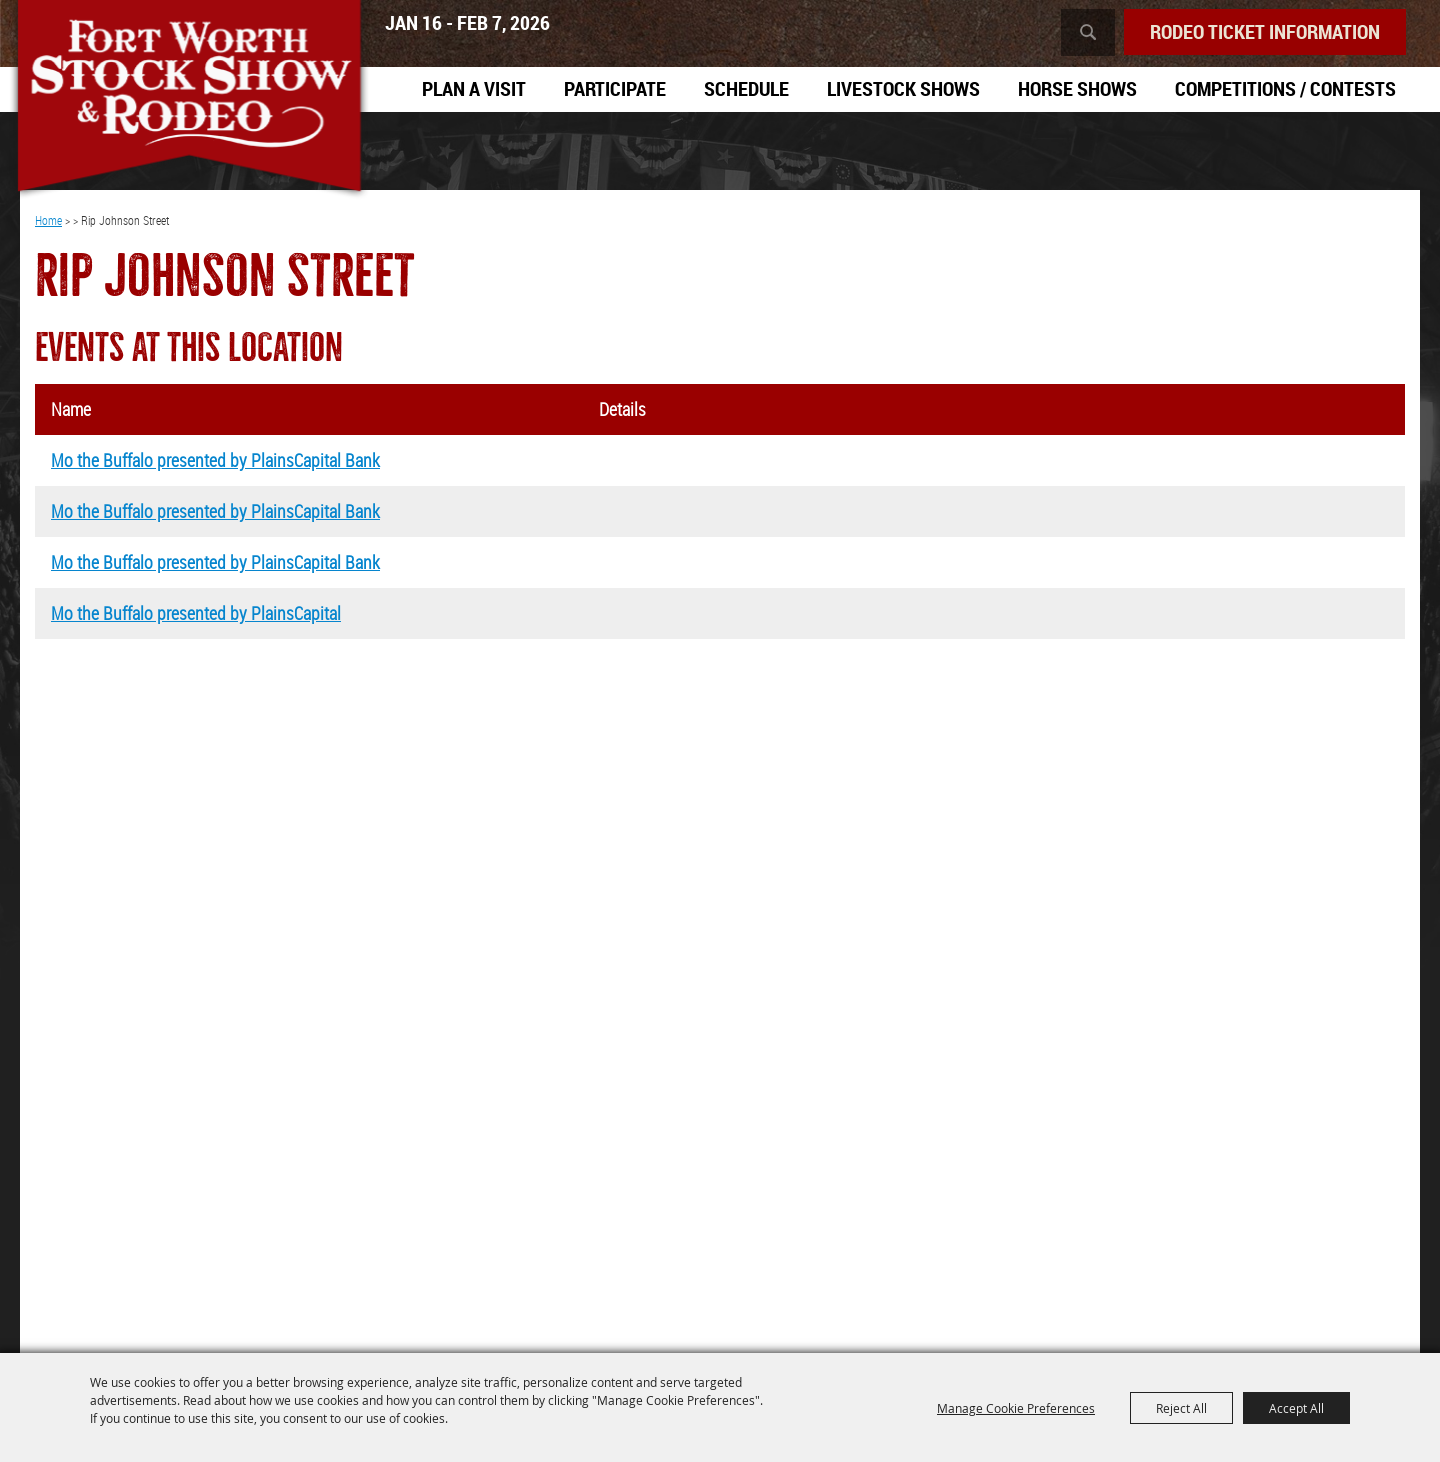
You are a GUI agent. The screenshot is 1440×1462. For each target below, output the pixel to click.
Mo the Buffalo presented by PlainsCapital (196, 613)
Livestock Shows (903, 88)
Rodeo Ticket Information (1265, 31)
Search (1088, 32)
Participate (615, 88)
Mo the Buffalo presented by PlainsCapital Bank (215, 460)
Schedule (746, 88)
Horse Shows (1077, 88)
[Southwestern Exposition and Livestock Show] (189, 100)
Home (48, 220)
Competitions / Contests (1285, 88)
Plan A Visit (474, 88)
